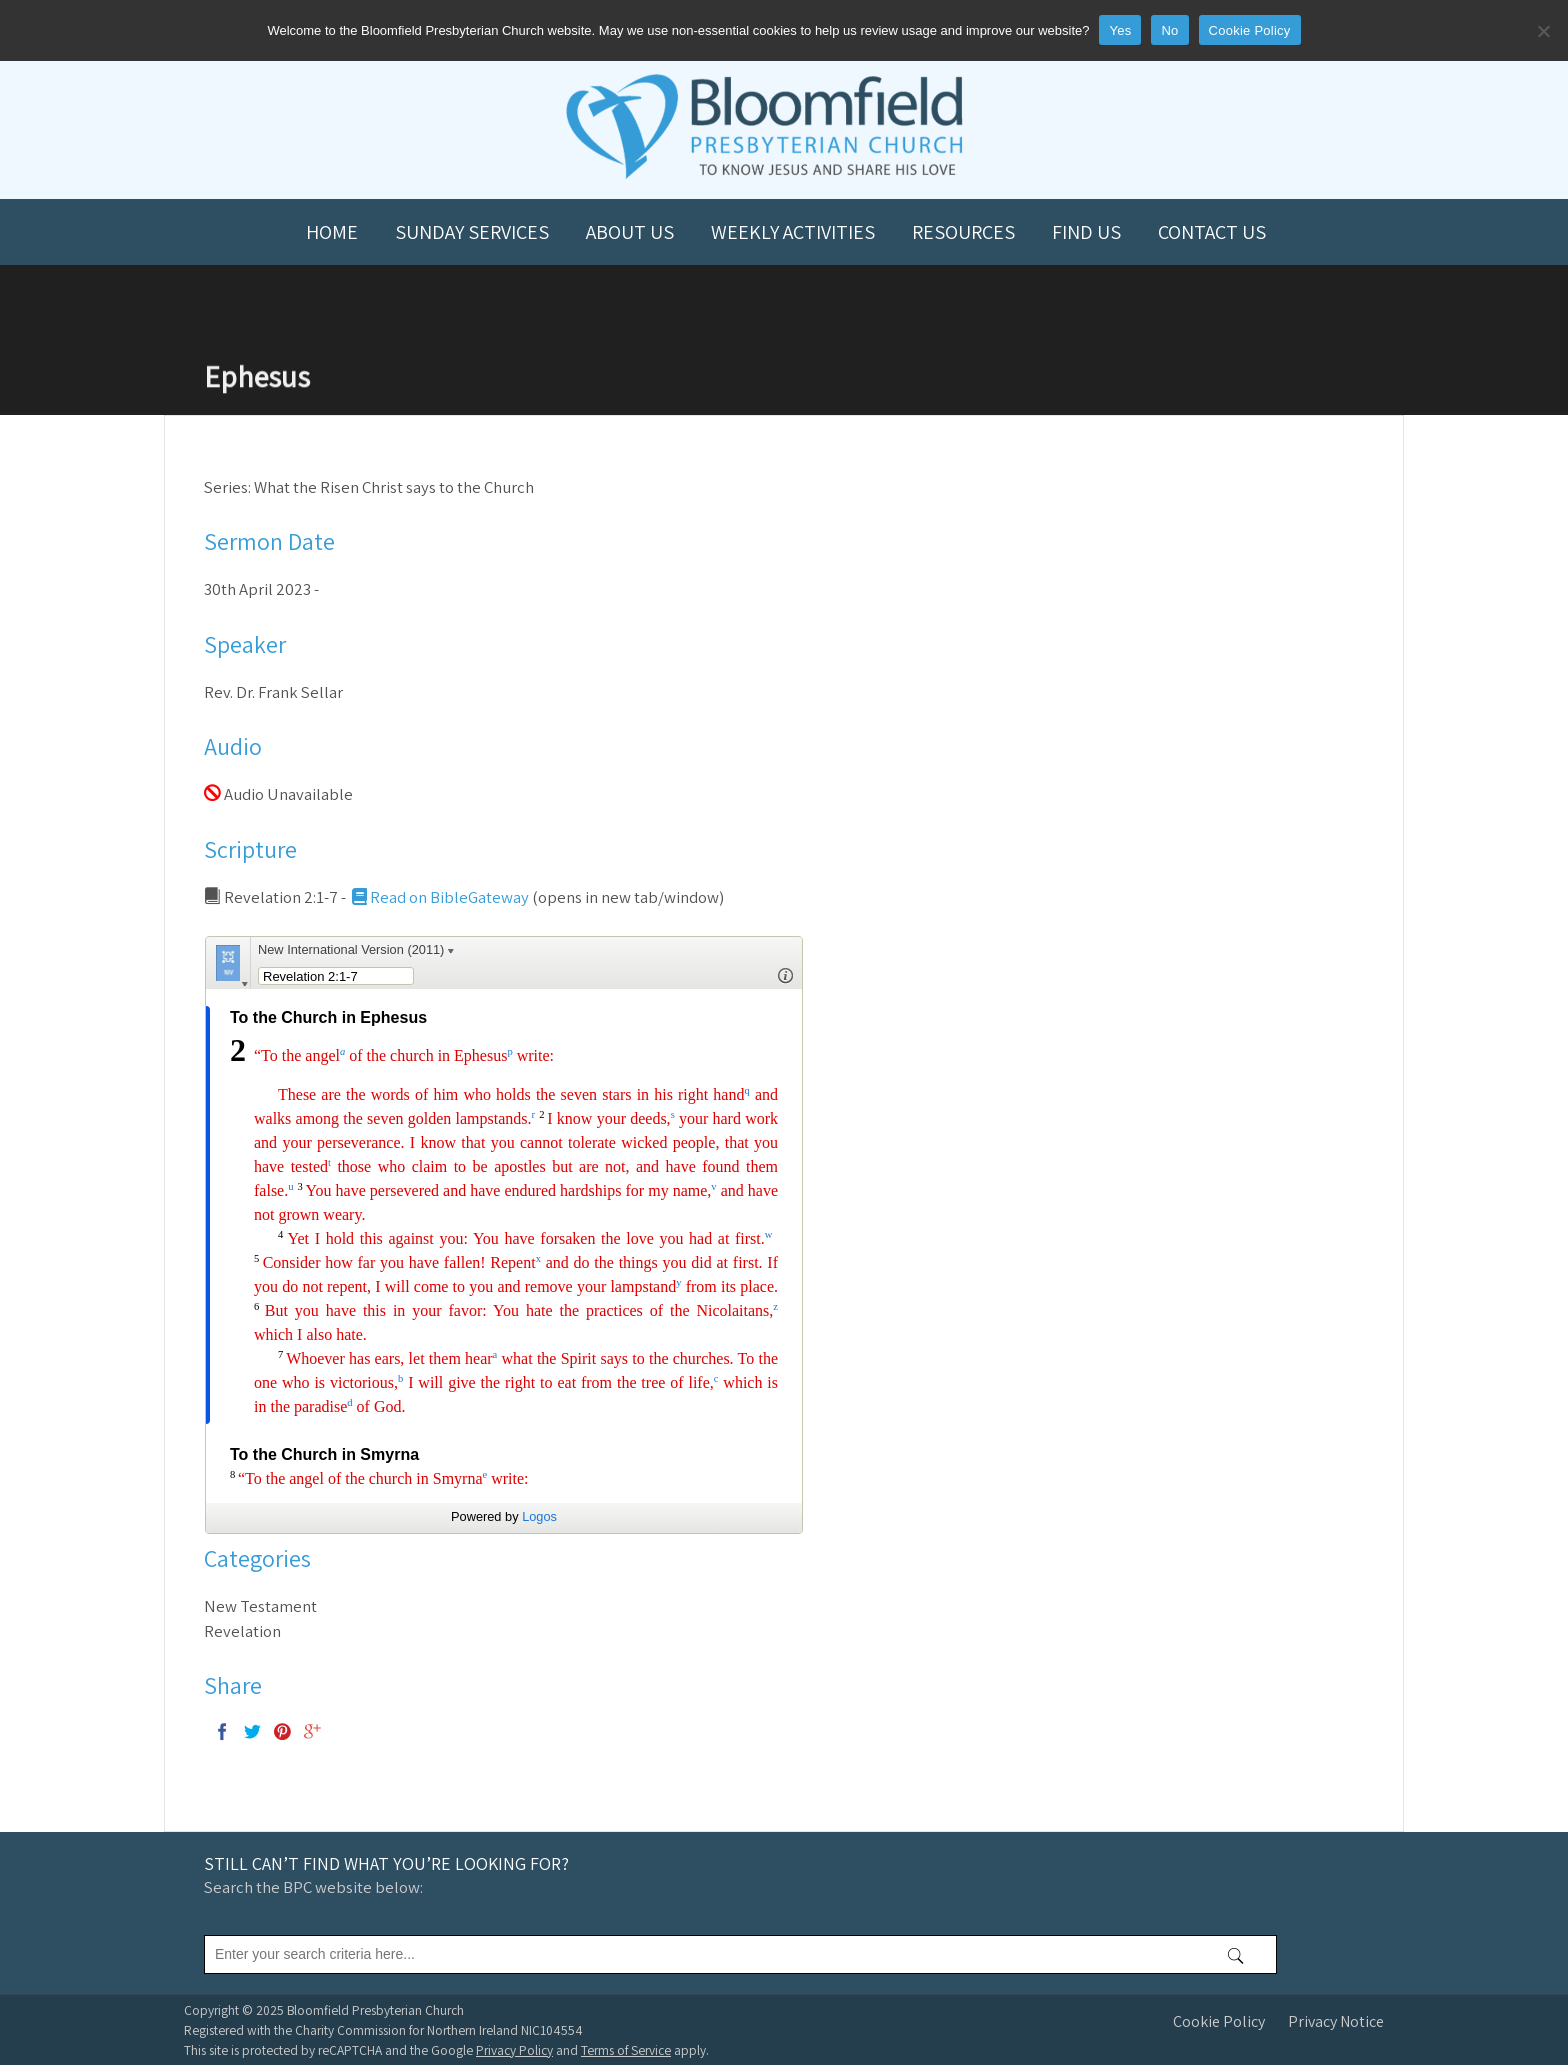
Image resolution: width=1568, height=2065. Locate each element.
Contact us (1212, 232)
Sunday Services (472, 232)
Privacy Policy (514, 2050)
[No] (1543, 31)
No (1169, 30)
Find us (1086, 232)
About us (630, 232)
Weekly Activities (793, 232)
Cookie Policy (1219, 2021)
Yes (1120, 30)
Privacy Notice (1336, 2021)
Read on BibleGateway (439, 897)
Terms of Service (626, 2050)
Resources (963, 232)
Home (332, 232)
